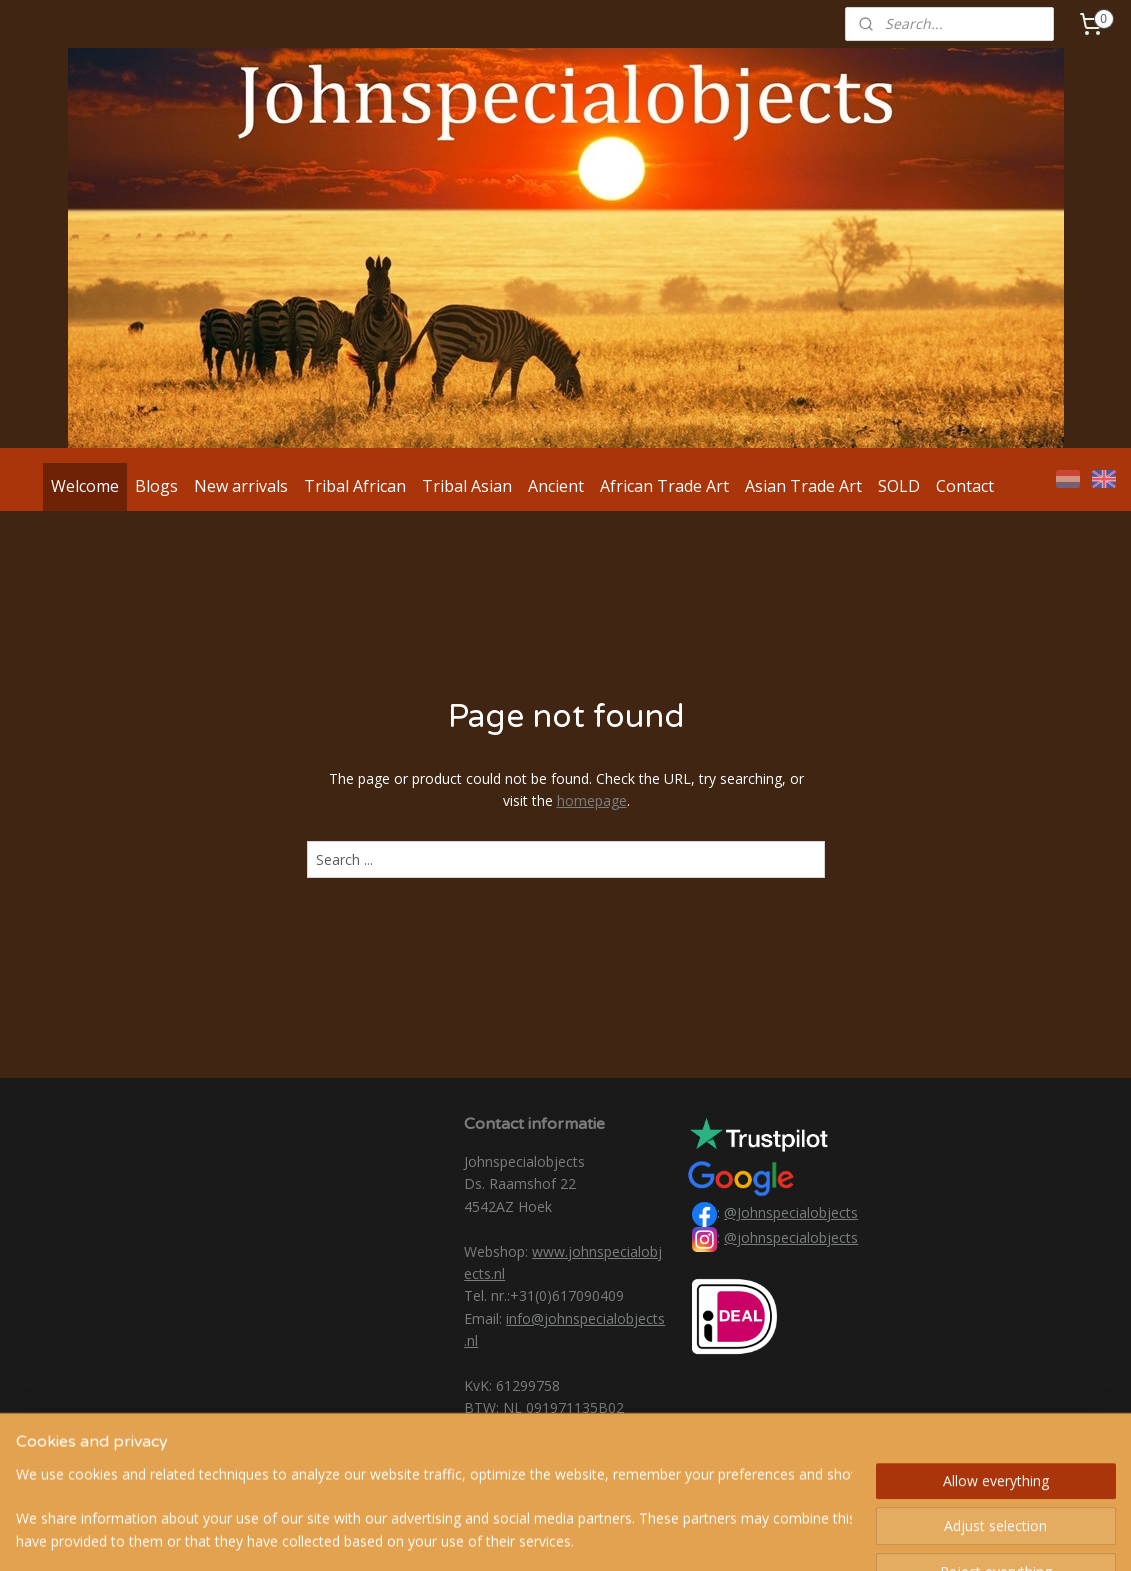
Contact (965, 486)
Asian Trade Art (803, 486)
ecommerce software (621, 1534)
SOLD (899, 486)
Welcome (85, 486)
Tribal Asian (467, 486)
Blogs (156, 486)
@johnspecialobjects (791, 1237)
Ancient (556, 486)
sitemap (500, 1534)
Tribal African (355, 486)
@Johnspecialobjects (791, 1212)
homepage (591, 800)
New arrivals (241, 486)
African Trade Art (664, 486)
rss (542, 1534)
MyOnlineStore (798, 1534)
